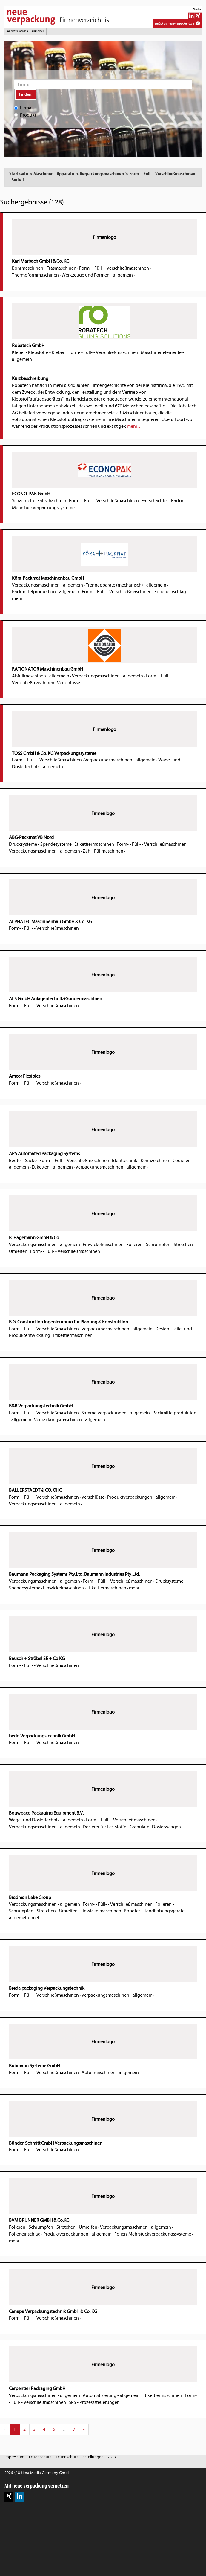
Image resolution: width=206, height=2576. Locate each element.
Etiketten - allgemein (52, 1167)
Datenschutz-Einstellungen (80, 2456)
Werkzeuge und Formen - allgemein (97, 275)
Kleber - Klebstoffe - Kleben (39, 352)
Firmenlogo (104, 237)
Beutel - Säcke (23, 1160)
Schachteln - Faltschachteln (39, 500)
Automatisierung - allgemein (111, 2395)
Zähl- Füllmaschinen (103, 851)
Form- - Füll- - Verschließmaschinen (114, 268)
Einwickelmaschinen (103, 1244)
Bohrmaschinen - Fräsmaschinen (44, 268)
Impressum (14, 2456)
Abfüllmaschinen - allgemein (40, 676)
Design (162, 1328)
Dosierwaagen (166, 1827)
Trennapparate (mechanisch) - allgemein (126, 585)
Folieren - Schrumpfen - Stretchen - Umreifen (53, 2227)
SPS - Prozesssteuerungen (94, 2402)
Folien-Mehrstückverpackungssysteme (152, 2234)
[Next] (84, 2429)
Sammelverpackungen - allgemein (116, 1412)
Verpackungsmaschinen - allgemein (47, 585)
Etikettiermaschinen (94, 844)
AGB (112, 2456)
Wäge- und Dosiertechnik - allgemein (46, 1820)
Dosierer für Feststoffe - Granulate (116, 1827)
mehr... (133, 426)
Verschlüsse (68, 682)
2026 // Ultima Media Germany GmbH (37, 2472)
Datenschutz (40, 2456)
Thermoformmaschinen (35, 275)
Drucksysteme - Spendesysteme (40, 844)
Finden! (25, 94)
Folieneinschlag (170, 591)
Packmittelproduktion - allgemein (45, 591)
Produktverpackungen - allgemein (141, 1497)
